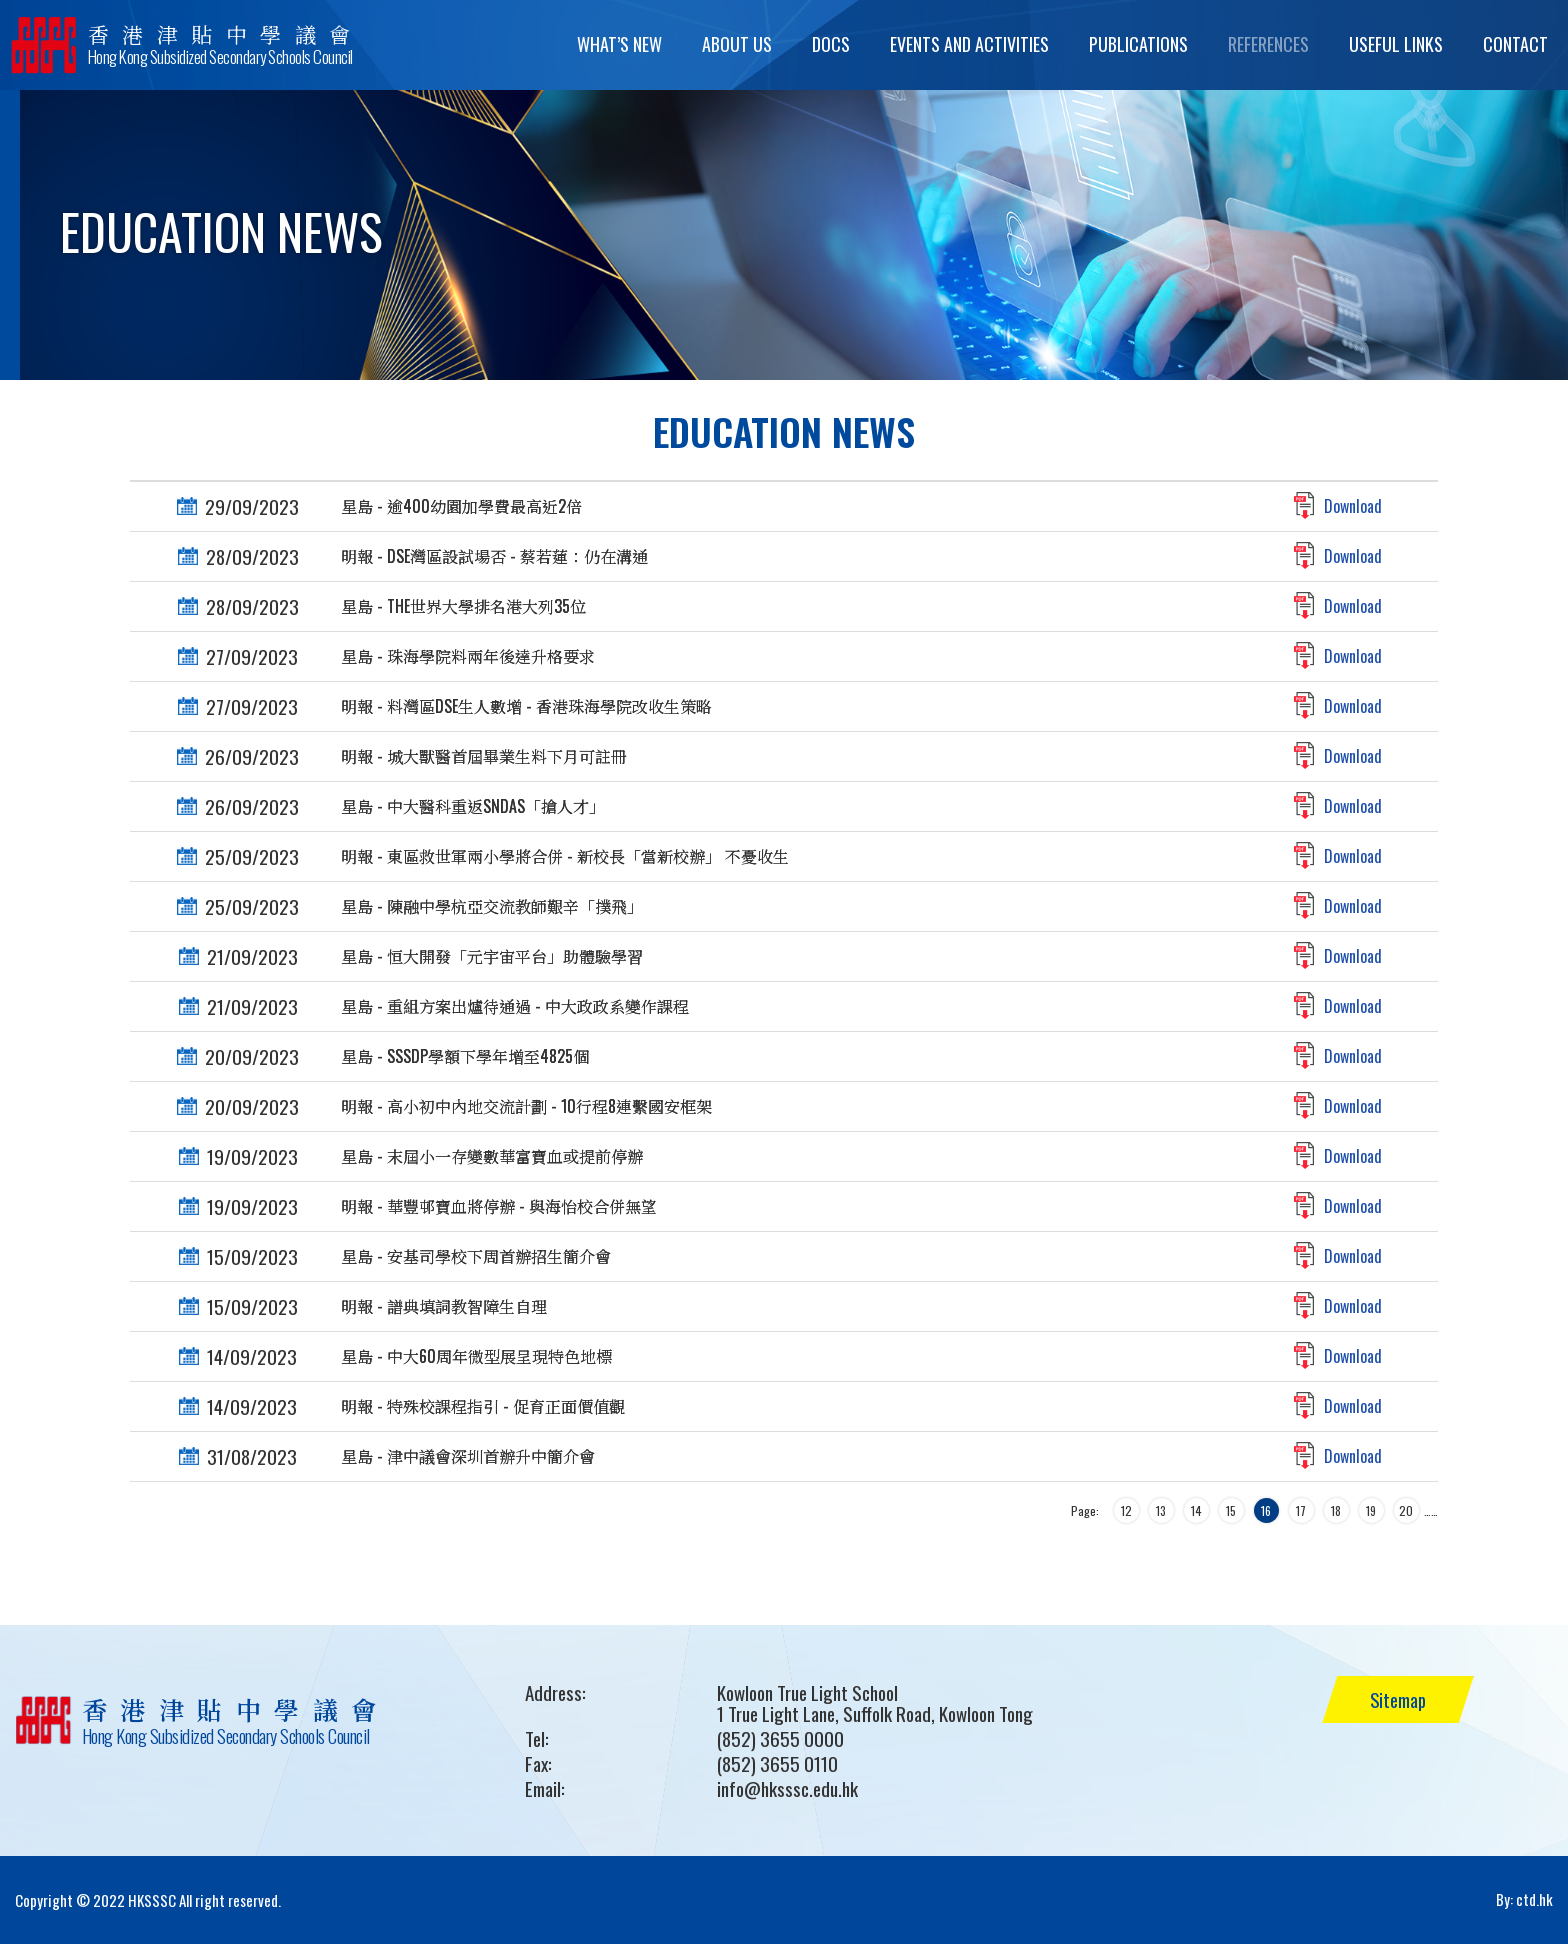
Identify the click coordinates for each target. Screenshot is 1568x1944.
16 (1266, 1510)
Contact (1515, 44)
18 (1336, 1510)
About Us (737, 44)
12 (1126, 1510)
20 (1406, 1510)
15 (1231, 1510)
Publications (1138, 44)
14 (1196, 1510)
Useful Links (1396, 44)
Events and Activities (969, 44)
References (1268, 44)
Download (1353, 506)
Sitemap (1401, 1699)
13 (1161, 1510)
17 (1301, 1510)
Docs (831, 44)
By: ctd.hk (1524, 1900)
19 (1371, 1510)
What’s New (619, 44)
